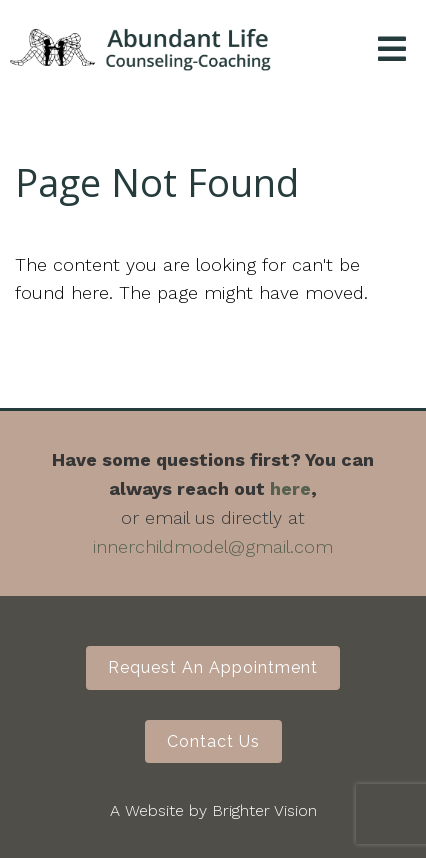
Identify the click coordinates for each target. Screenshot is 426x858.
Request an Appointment (213, 667)
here (290, 488)
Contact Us (213, 741)
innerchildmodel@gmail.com (213, 546)
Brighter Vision (264, 810)
